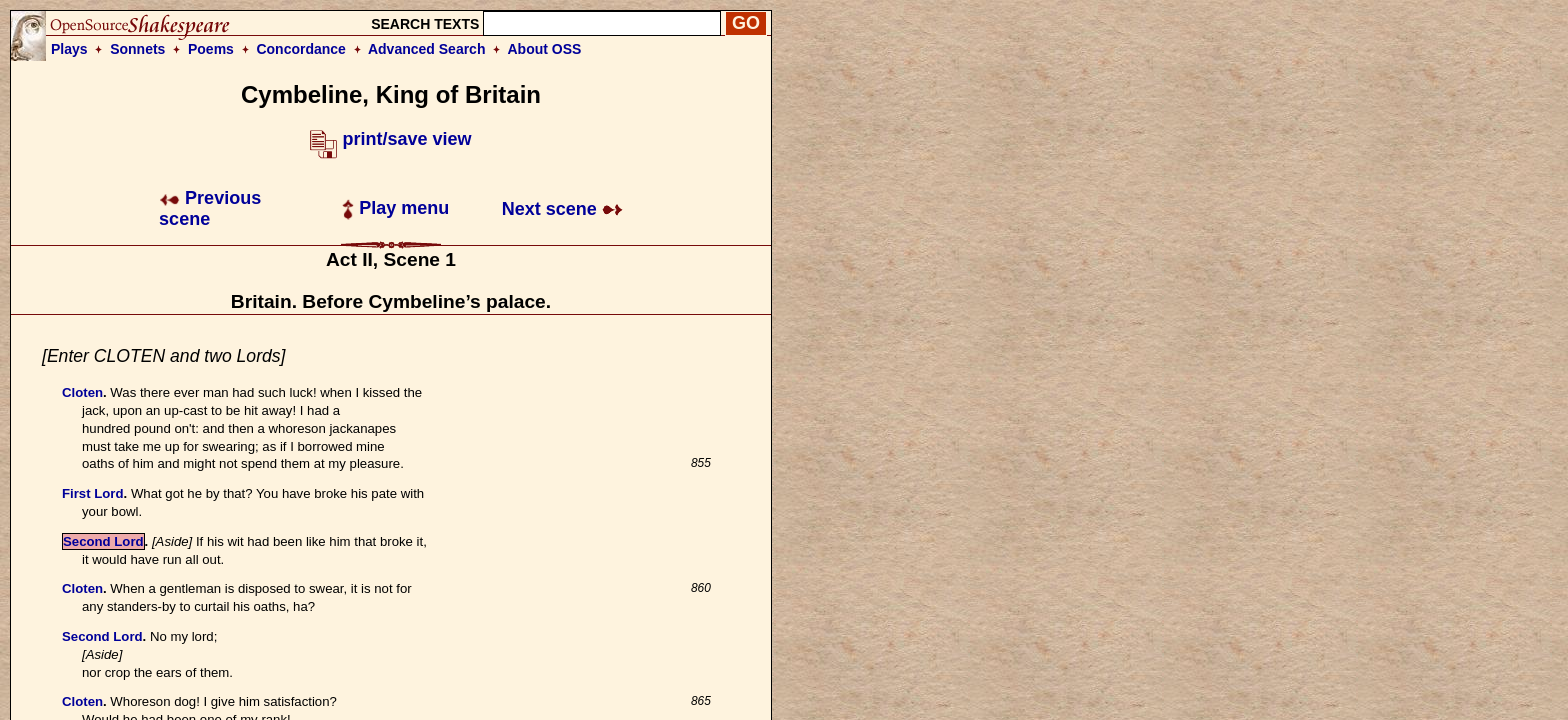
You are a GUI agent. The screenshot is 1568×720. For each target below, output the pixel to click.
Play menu (395, 208)
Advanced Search (427, 49)
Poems (211, 49)
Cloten (82, 392)
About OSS (545, 49)
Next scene (562, 209)
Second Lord (103, 541)
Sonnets (137, 49)
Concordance (300, 49)
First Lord (93, 493)
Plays (69, 49)
